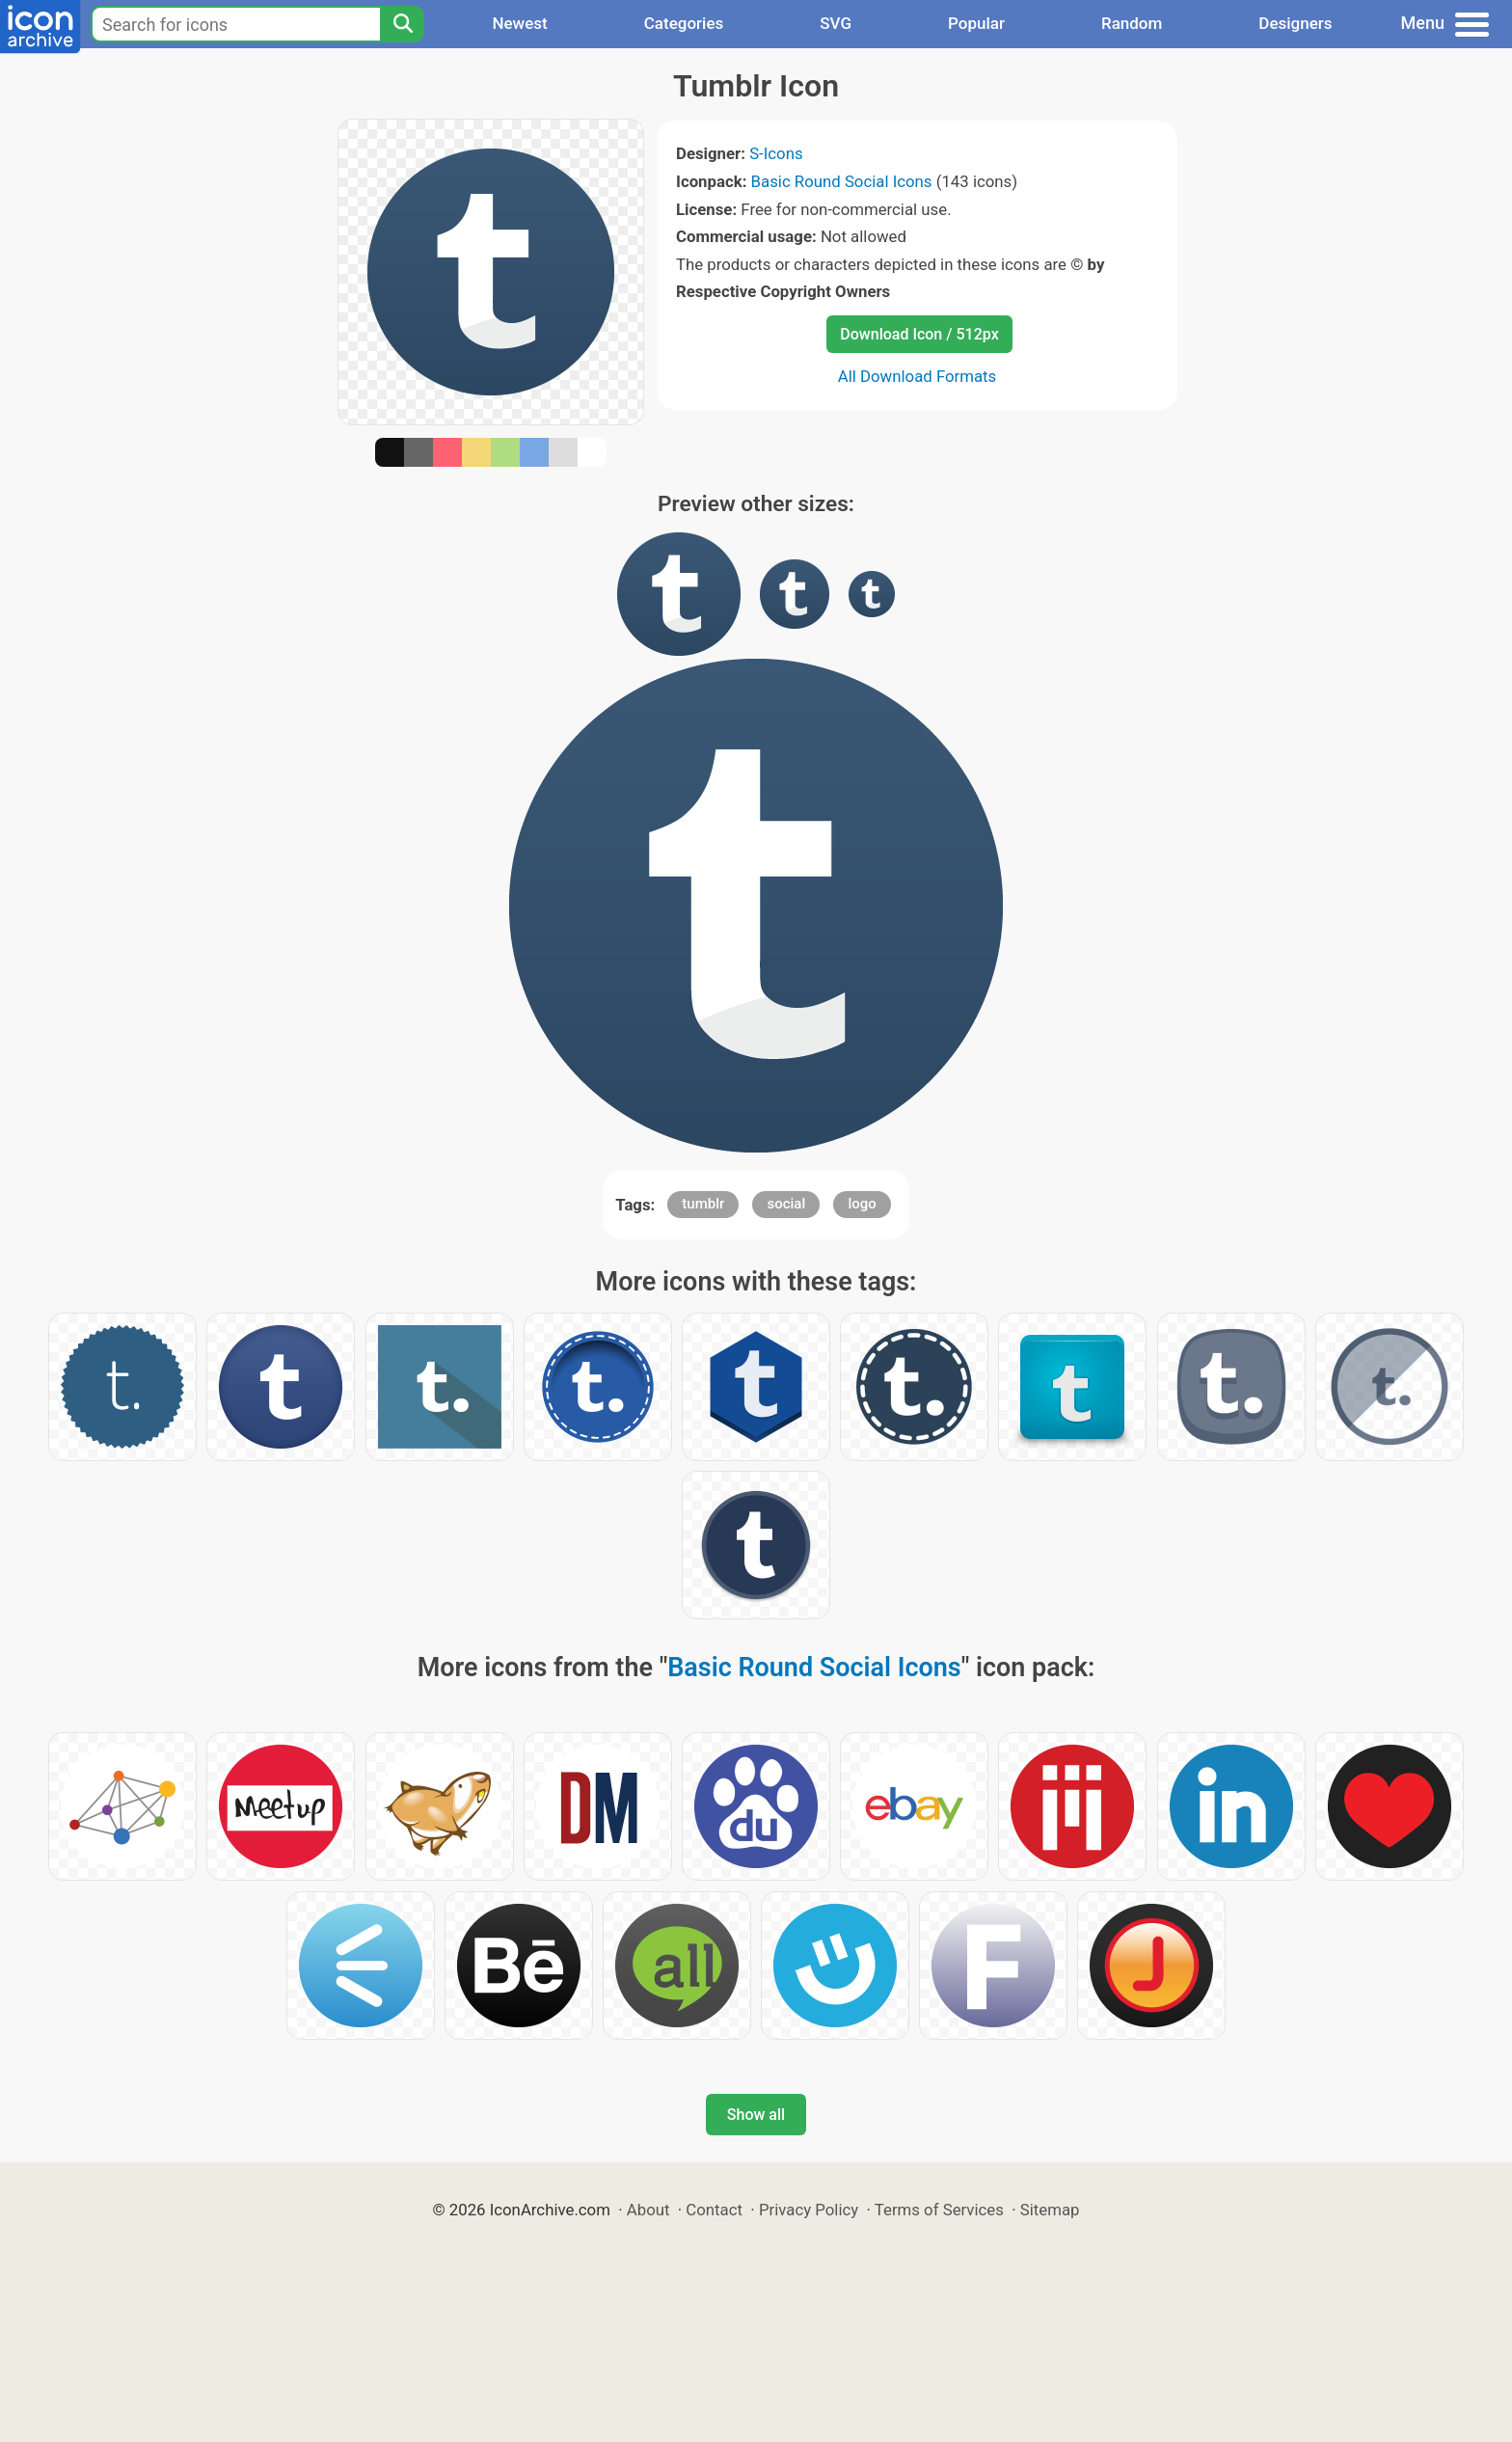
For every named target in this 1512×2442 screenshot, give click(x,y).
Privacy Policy (808, 2209)
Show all (756, 2114)
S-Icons (775, 153)
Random (1131, 23)
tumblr (703, 1203)
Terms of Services (939, 2209)
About (648, 2209)
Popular (976, 23)
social (786, 1203)
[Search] (402, 24)
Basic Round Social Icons (841, 181)
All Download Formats (917, 376)
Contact (714, 2209)
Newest (519, 23)
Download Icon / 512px (919, 334)
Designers (1295, 23)
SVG (835, 23)
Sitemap (1050, 2209)
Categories (684, 23)
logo (862, 1203)
